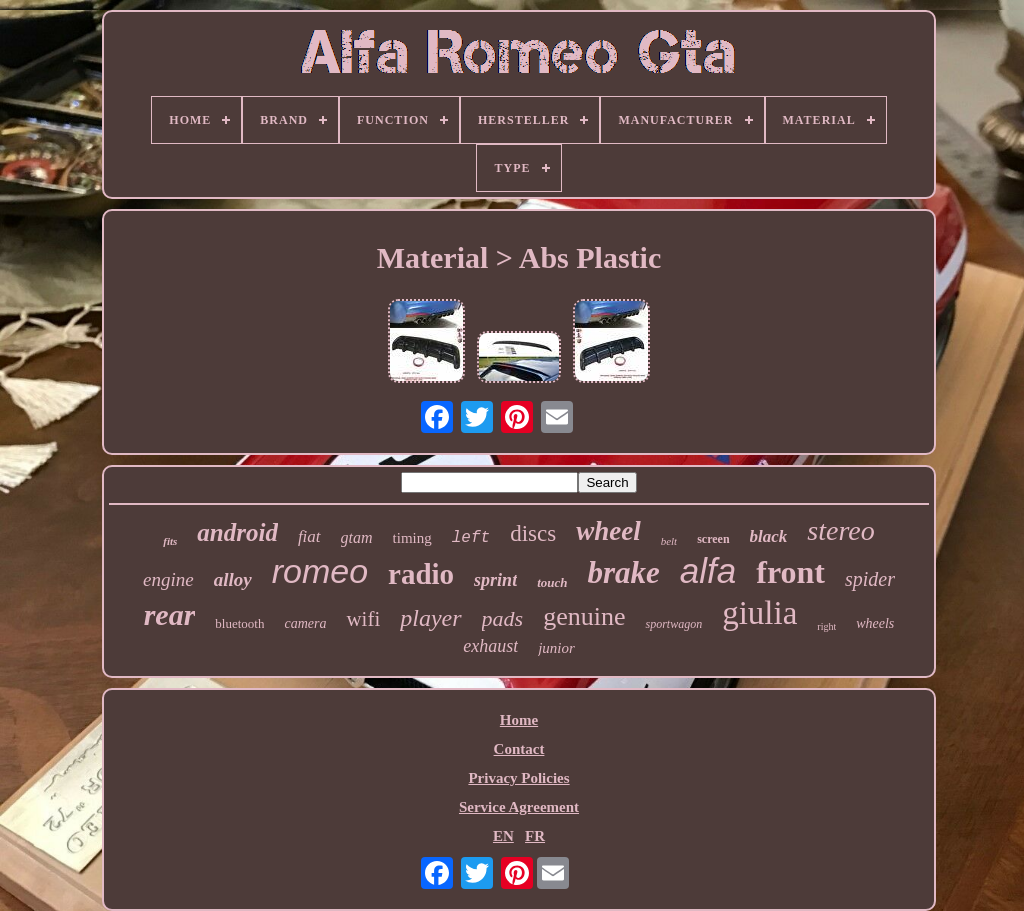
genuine (584, 616)
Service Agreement (519, 807)
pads (503, 618)
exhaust (490, 646)
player (430, 618)
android (237, 532)
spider (870, 579)
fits (170, 541)
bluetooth (239, 623)
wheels (875, 623)
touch (552, 582)
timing (412, 538)
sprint (495, 580)
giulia (759, 613)
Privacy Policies (518, 778)
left (471, 538)
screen (713, 539)
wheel (608, 531)
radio (421, 574)
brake (623, 572)
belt (669, 541)
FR (535, 836)
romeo (320, 571)
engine (168, 579)
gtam (357, 537)
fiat (309, 536)
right (826, 626)
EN (503, 836)
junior (556, 648)
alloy (233, 579)
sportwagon (673, 624)
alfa (708, 570)
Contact (519, 749)
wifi (363, 619)
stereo (840, 530)
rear (170, 614)
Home (519, 720)
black (769, 536)
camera (305, 623)
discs (533, 533)
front (790, 572)
